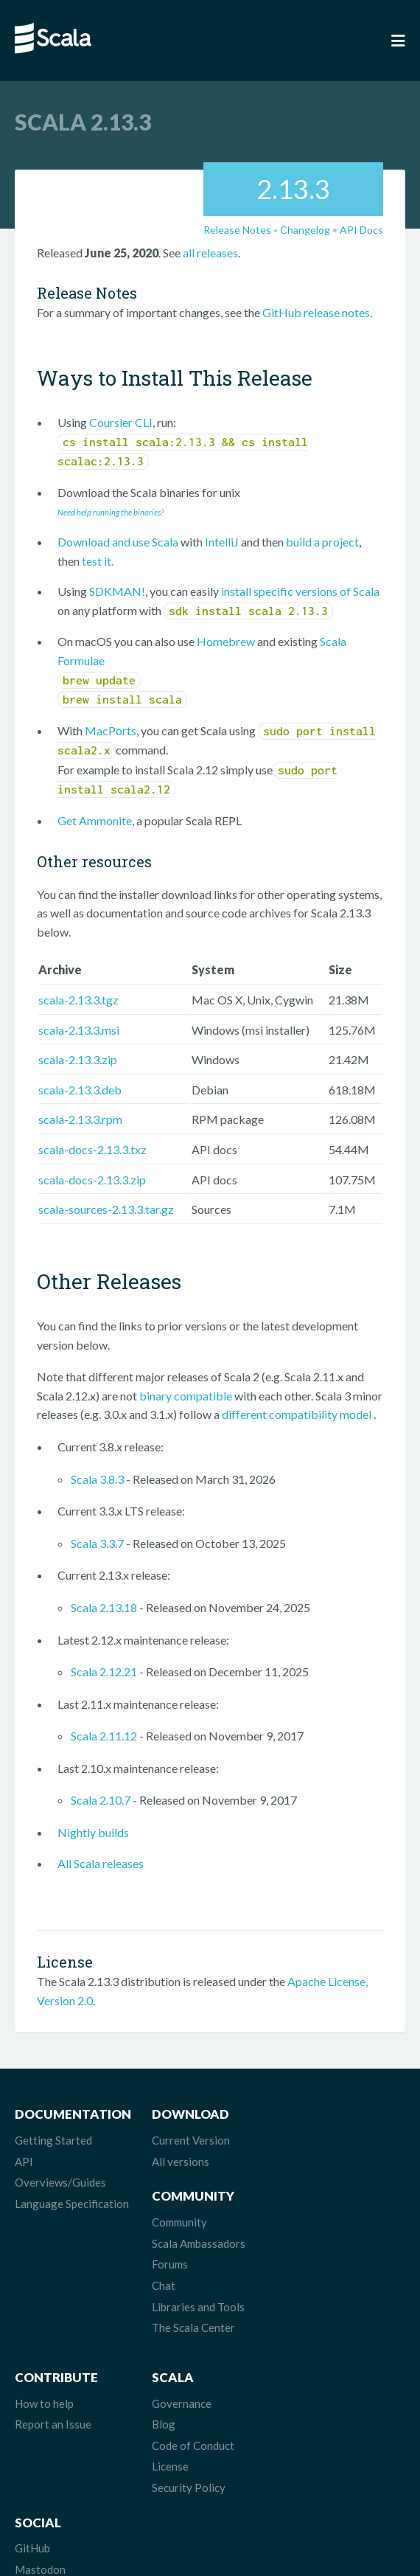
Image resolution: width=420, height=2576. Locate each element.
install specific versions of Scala (300, 591)
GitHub (299, 2321)
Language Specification (72, 2203)
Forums (299, 2182)
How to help (44, 2321)
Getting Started (53, 2140)
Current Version (187, 2140)
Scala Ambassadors (328, 2161)
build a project (322, 542)
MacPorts (110, 730)
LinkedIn (302, 2427)
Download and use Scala (117, 542)
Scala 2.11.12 (104, 1736)
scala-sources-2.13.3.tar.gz (106, 1209)
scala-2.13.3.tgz (78, 1000)
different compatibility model (298, 1414)
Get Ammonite (94, 820)
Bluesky (300, 2363)
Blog (160, 2342)
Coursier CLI (121, 422)
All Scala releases (100, 1863)
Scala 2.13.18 (104, 1607)
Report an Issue (53, 2342)
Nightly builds (93, 1832)
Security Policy (185, 2405)
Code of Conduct (189, 2363)
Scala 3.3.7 (97, 1543)
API (24, 2161)
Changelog (305, 229)
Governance (178, 2321)
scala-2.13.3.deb (80, 1090)
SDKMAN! (117, 591)
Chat (293, 2203)
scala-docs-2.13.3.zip (92, 1180)
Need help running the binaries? (110, 512)
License (166, 2384)
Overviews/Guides (60, 2182)
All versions (177, 2161)
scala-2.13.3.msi (78, 1030)
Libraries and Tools (327, 2225)
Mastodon (306, 2342)
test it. (97, 561)
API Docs (361, 229)
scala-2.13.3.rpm (80, 1119)
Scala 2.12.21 (104, 1671)
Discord (301, 2405)
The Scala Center (323, 2245)
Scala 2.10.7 (100, 1800)
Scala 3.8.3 (97, 1479)
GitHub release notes (316, 312)
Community (309, 2140)
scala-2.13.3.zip (77, 1059)
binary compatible (185, 1396)
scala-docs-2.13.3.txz (92, 1149)
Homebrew (226, 641)
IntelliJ (222, 542)
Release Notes (237, 229)
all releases (210, 253)
